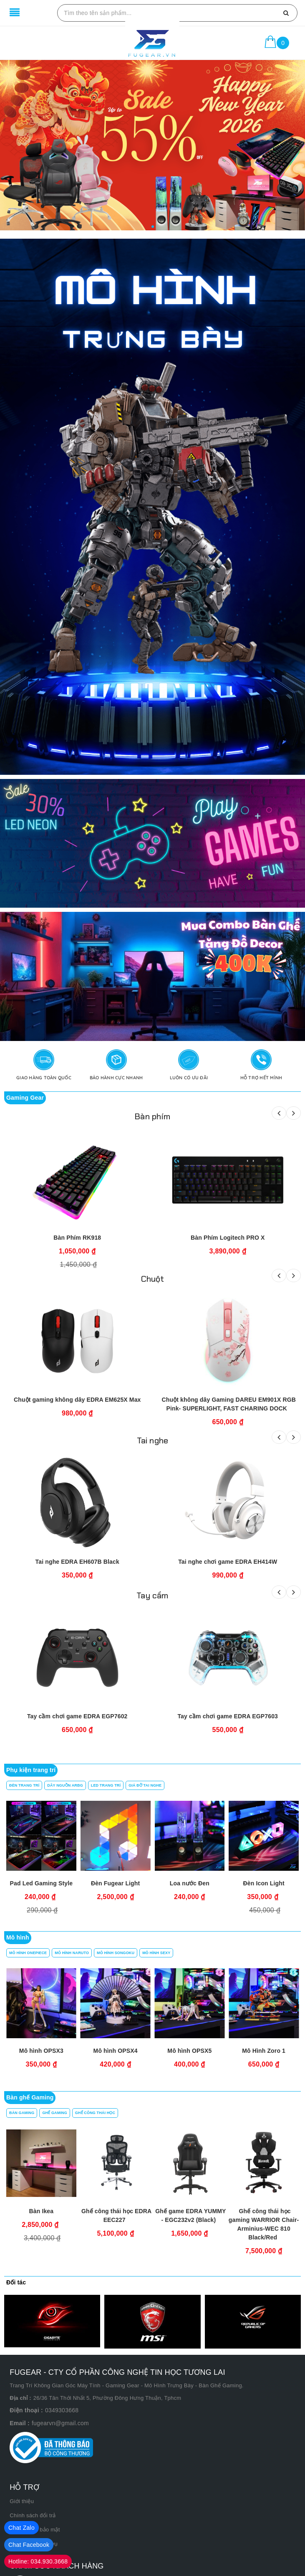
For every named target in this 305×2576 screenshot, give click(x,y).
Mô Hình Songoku (115, 1953)
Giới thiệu (22, 2501)
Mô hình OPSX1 (41, 2050)
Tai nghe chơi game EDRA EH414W (227, 1561)
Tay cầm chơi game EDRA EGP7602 (77, 1716)
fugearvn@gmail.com (60, 2423)
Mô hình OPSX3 (189, 2050)
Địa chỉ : (20, 2398)
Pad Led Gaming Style (41, 1883)
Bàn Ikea (41, 2211)
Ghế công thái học (95, 2113)
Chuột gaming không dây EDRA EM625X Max (77, 1399)
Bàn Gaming (21, 2113)
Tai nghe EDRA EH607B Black (77, 1561)
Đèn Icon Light (264, 1883)
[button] (153, 227)
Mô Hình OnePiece (28, 1953)
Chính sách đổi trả (32, 2515)
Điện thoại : (26, 2410)
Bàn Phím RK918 (77, 1237)
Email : (20, 2423)
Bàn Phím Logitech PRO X (228, 1237)
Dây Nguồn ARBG (65, 1785)
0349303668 (61, 2410)
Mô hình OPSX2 (115, 2050)
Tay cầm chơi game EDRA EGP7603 (227, 1716)
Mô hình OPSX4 (264, 2050)
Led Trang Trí (106, 1785)
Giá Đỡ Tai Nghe (145, 1785)
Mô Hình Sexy (156, 1953)
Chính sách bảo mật (35, 2529)
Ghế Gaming (54, 2113)
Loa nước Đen (189, 1883)
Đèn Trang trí (24, 1785)
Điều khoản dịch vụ (34, 2544)
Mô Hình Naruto (72, 1953)
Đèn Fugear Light (115, 1883)
